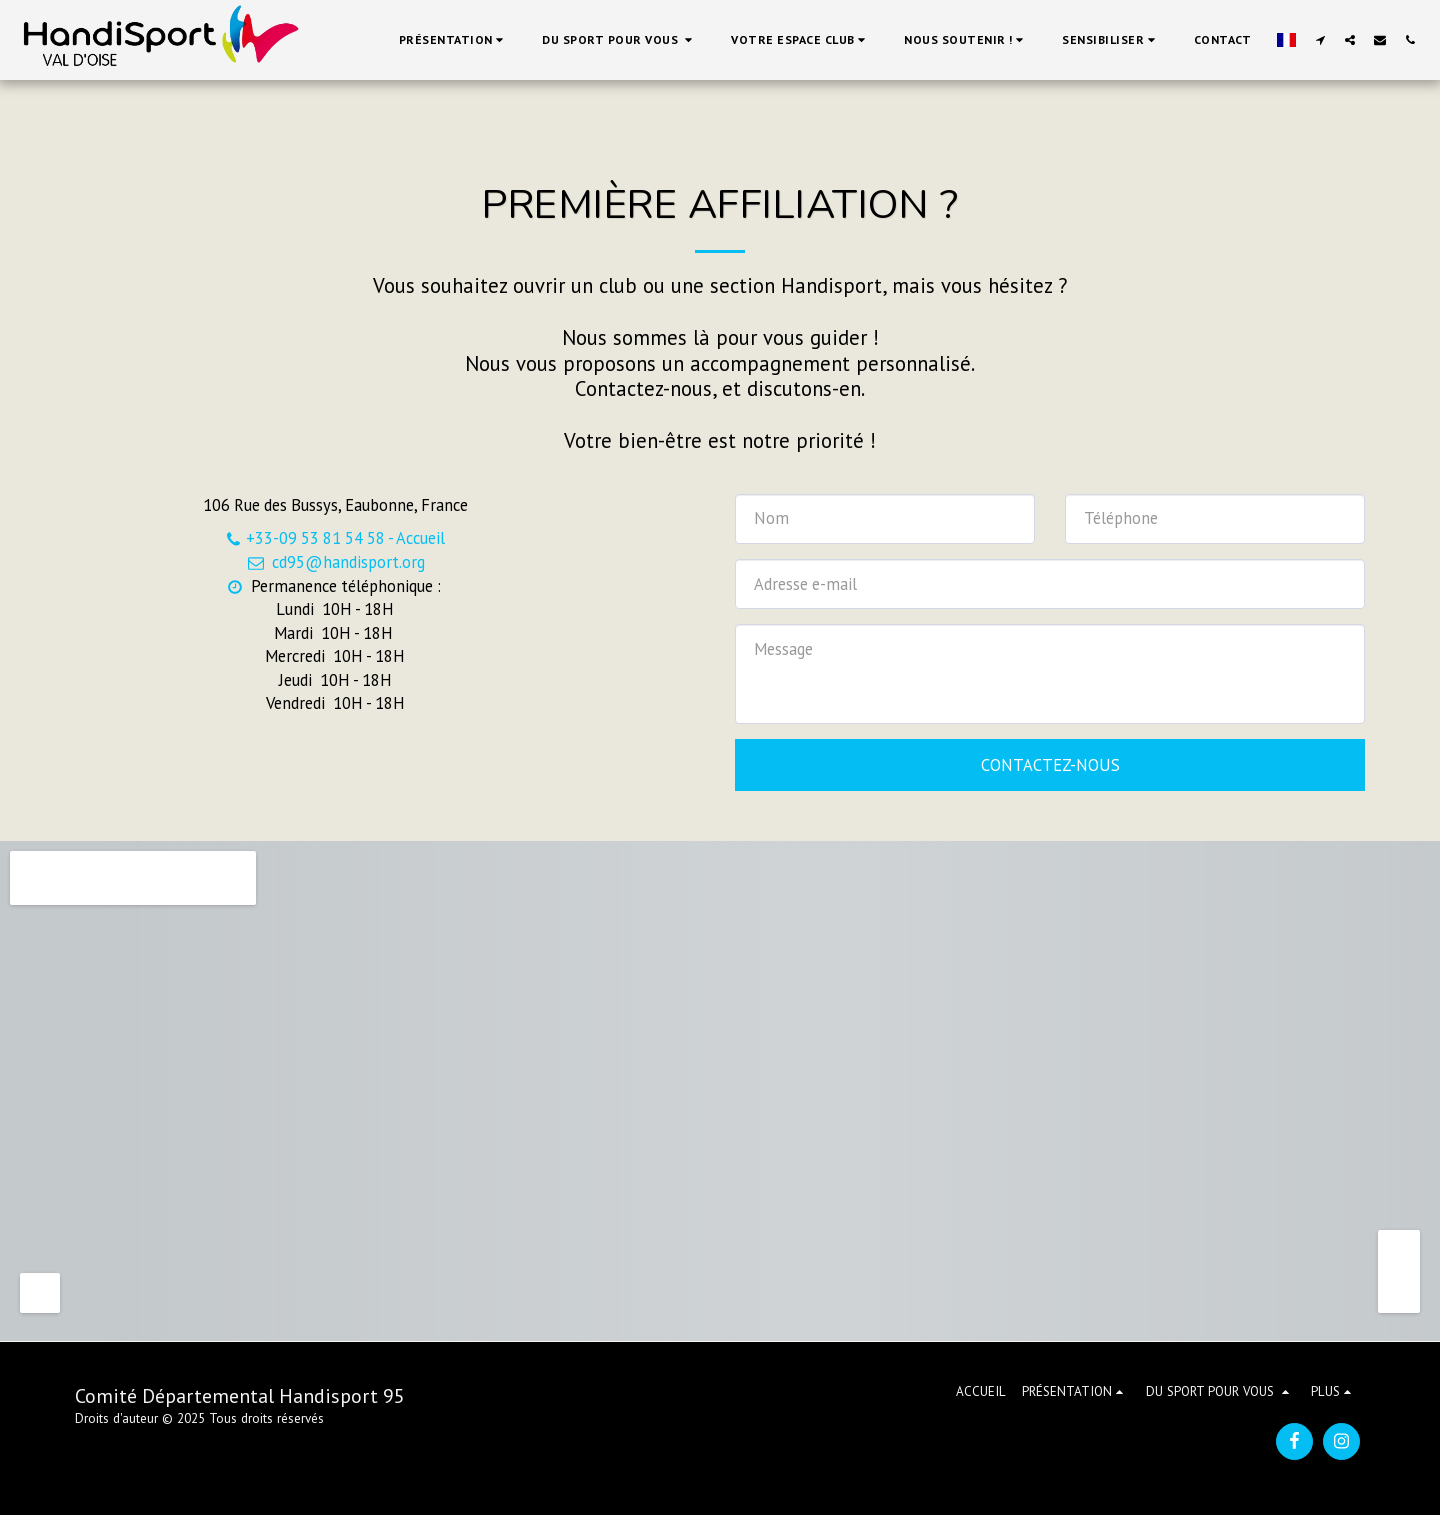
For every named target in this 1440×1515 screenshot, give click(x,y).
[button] (454, 40)
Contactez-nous (1050, 765)
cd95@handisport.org (334, 562)
